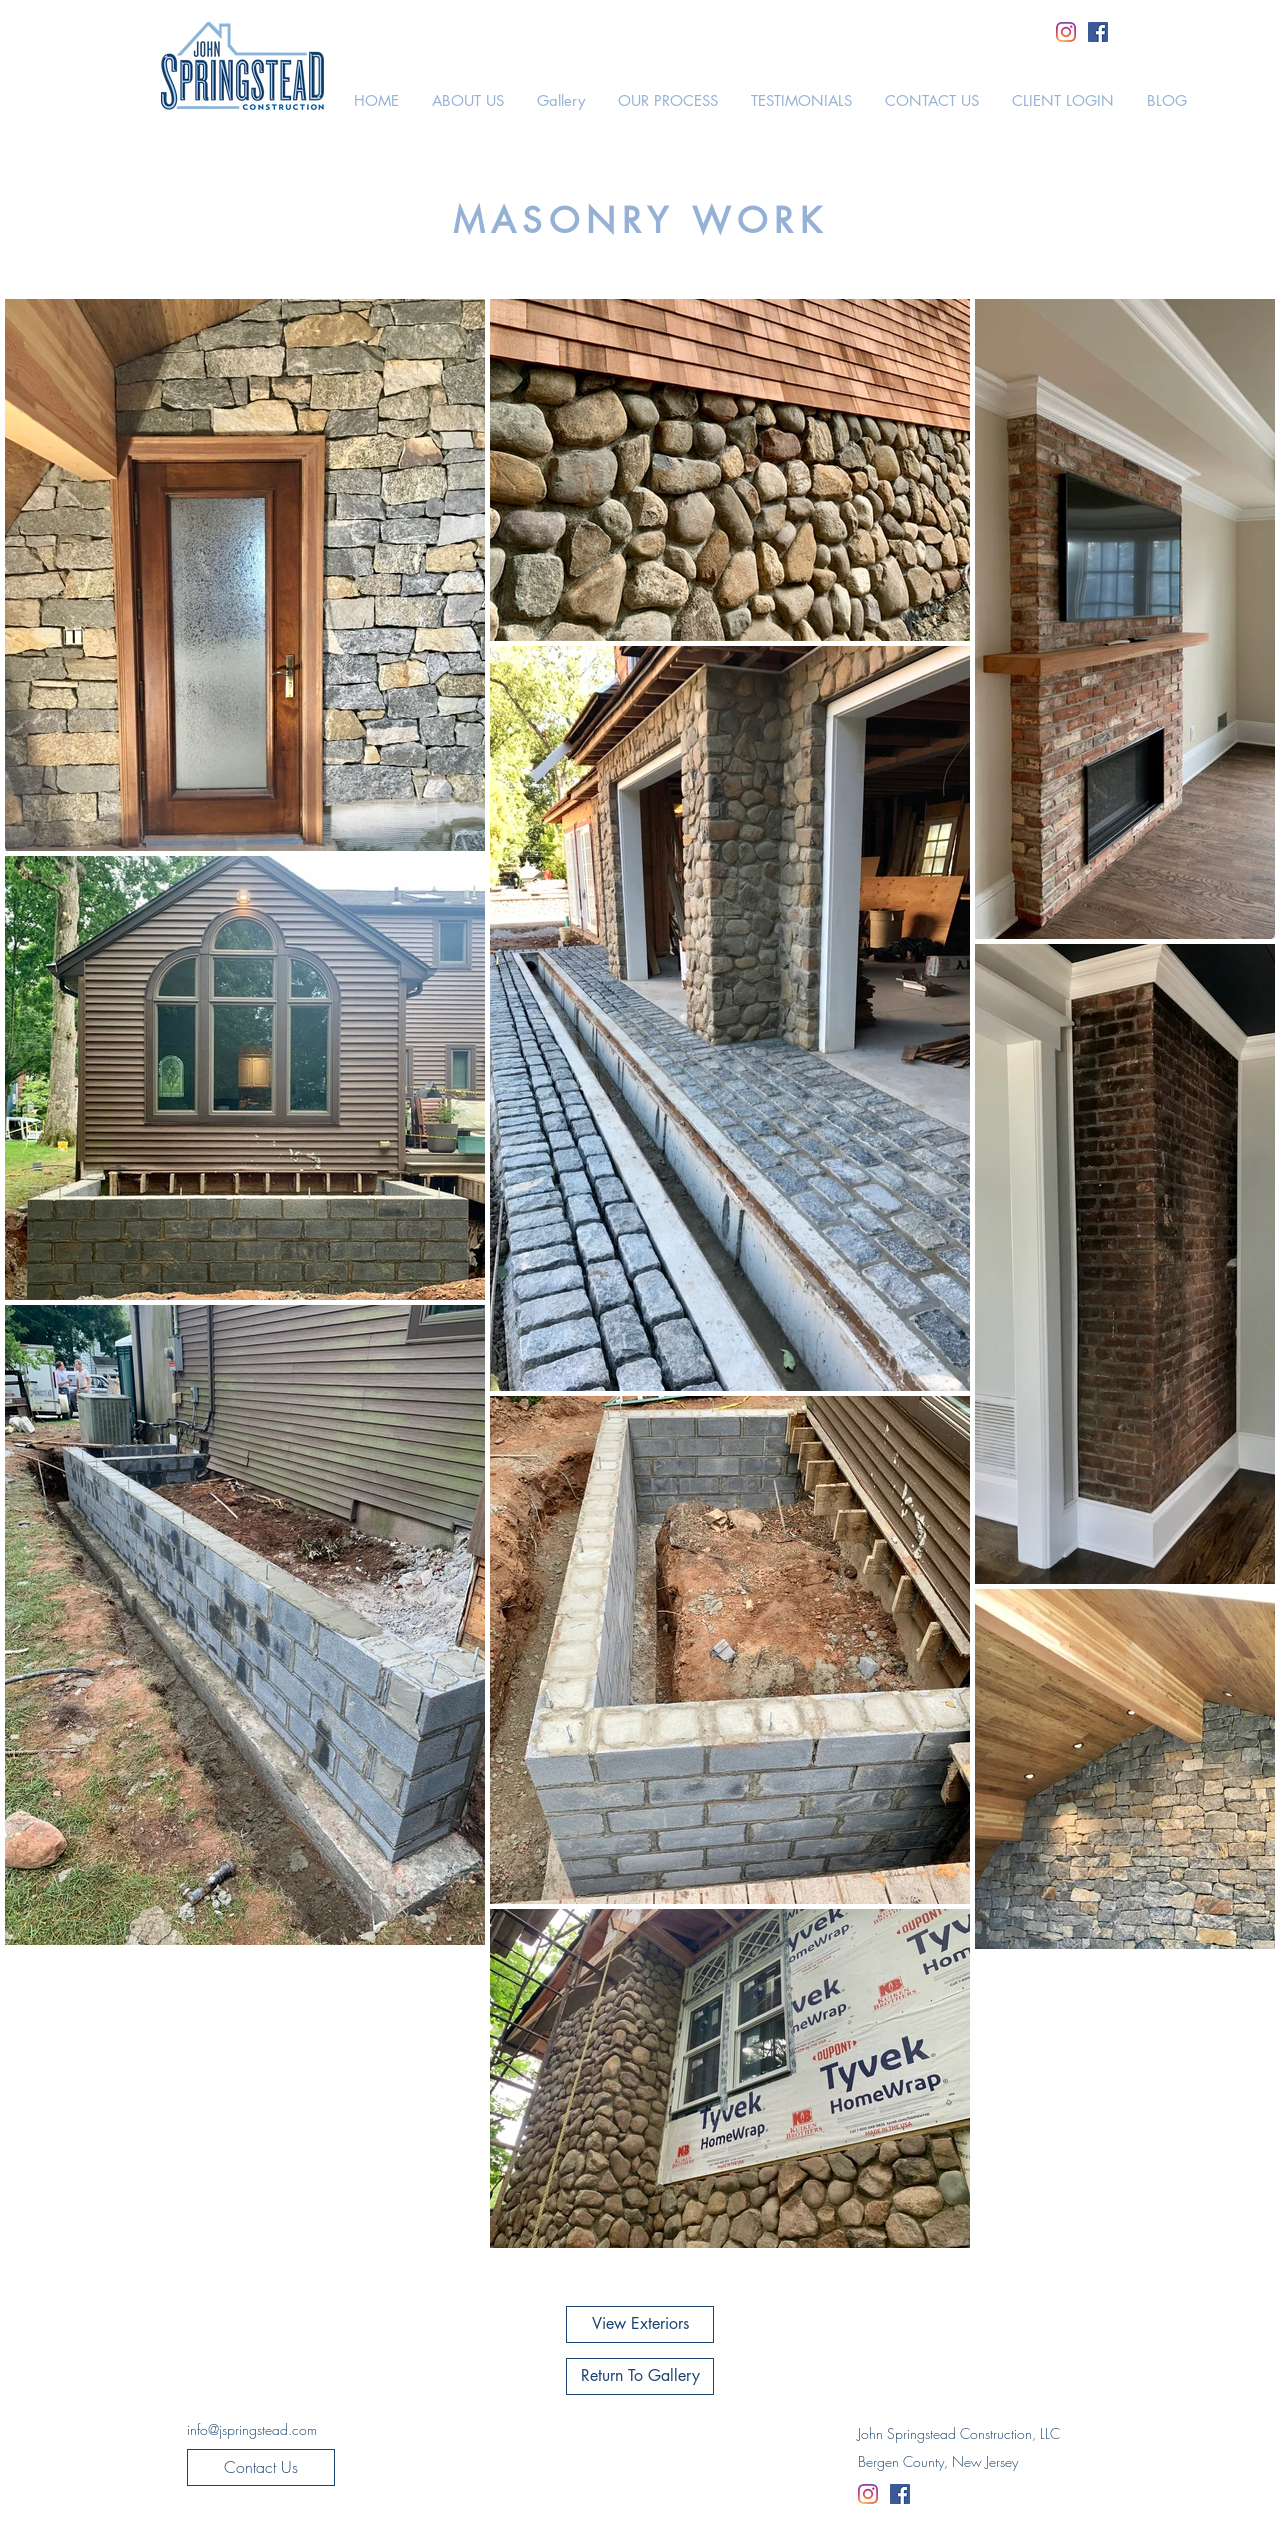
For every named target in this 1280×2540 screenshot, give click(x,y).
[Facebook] (1098, 32)
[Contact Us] (261, 2467)
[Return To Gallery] (640, 2376)
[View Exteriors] (640, 2324)
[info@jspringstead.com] (252, 2430)
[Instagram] (1066, 32)
